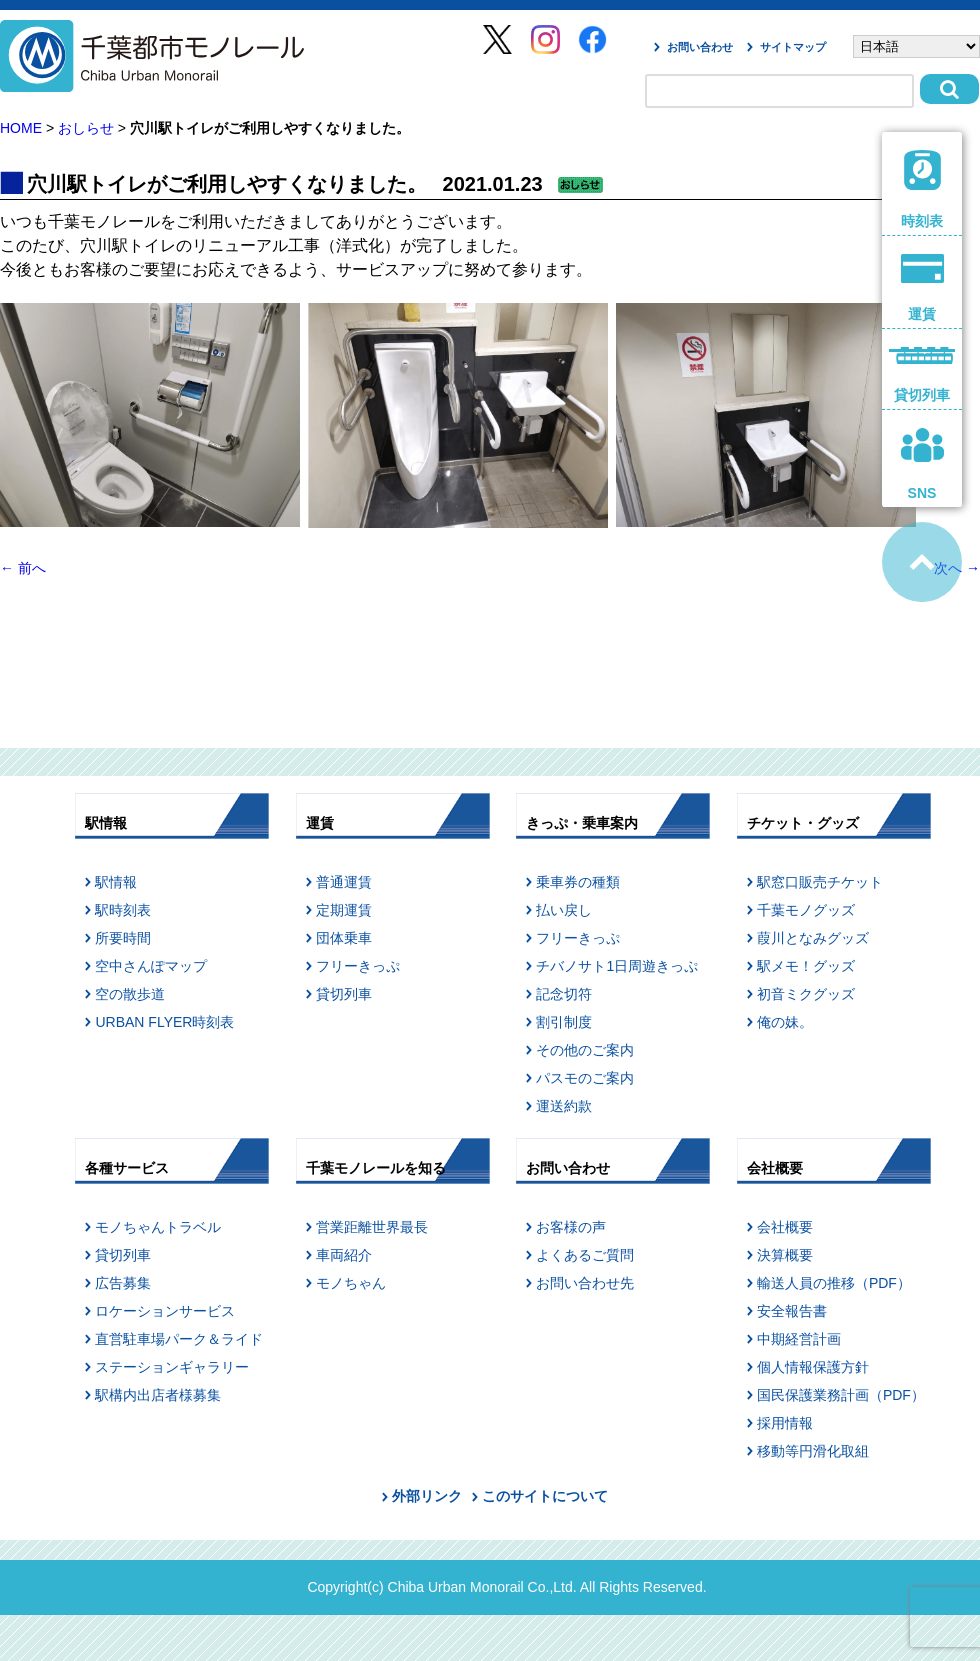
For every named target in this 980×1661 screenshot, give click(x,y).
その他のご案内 (585, 1050)
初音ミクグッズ (806, 994)
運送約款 (564, 1106)
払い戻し (564, 910)
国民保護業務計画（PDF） (841, 1395)
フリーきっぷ (358, 966)
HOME (21, 128)
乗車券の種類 (578, 882)
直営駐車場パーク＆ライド (179, 1339)
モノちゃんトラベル (158, 1227)
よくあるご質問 (585, 1255)
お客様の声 (571, 1227)
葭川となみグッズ (813, 938)
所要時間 (123, 938)
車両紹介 (344, 1255)
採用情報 (785, 1423)
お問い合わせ (700, 47)
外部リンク (427, 1496)
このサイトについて (545, 1496)
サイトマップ (793, 47)
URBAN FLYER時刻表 (164, 1022)
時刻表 (922, 189)
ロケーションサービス (165, 1311)
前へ (23, 568)
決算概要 (785, 1255)
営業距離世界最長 (372, 1227)
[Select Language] (916, 46)
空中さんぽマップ (151, 966)
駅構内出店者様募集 (158, 1395)
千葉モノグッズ (806, 910)
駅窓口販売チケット (820, 882)
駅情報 (116, 882)
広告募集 (123, 1283)
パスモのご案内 (585, 1078)
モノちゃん (351, 1283)
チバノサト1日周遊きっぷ (617, 966)
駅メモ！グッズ (806, 966)
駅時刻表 (123, 910)
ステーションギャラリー (172, 1367)
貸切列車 (344, 994)
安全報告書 (792, 1311)
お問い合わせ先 (585, 1283)
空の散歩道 (130, 994)
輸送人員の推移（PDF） (834, 1283)
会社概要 (785, 1227)
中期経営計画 (799, 1339)
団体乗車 (344, 938)
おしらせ (86, 128)
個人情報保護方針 (813, 1367)
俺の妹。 (785, 1022)
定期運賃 (344, 910)
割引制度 (564, 1022)
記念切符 (564, 994)
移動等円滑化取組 (813, 1451)
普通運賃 (344, 882)
